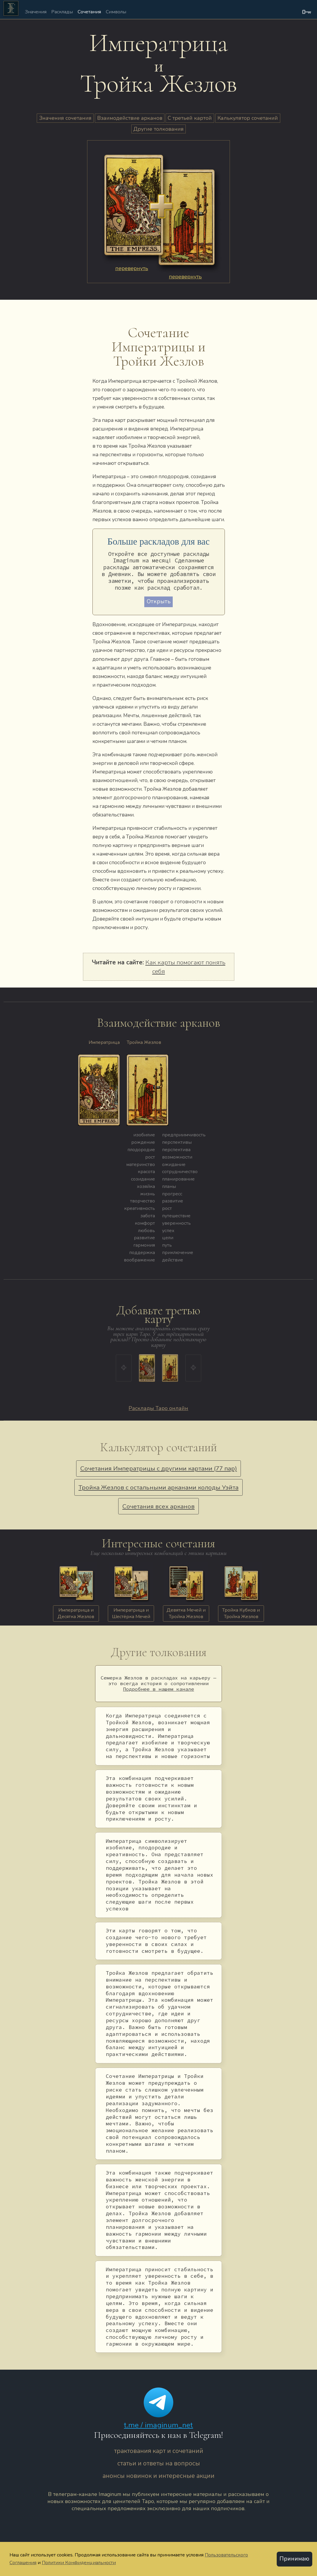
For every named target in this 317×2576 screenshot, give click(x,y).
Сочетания (89, 12)
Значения (36, 12)
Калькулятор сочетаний (247, 118)
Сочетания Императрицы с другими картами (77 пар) (158, 1468)
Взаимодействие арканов (129, 118)
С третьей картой (190, 118)
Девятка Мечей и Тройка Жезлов (186, 1613)
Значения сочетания (65, 118)
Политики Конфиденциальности (79, 2562)
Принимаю (294, 2559)
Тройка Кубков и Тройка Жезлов (241, 1613)
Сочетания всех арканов (158, 1506)
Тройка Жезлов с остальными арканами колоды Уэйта (158, 1487)
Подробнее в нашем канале (158, 1689)
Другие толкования (158, 129)
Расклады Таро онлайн (158, 1408)
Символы (116, 12)
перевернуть (131, 268)
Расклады (62, 12)
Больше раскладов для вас (159, 542)
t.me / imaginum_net (158, 2425)
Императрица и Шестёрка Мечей (131, 1613)
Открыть (159, 601)
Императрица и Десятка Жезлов (75, 1613)
